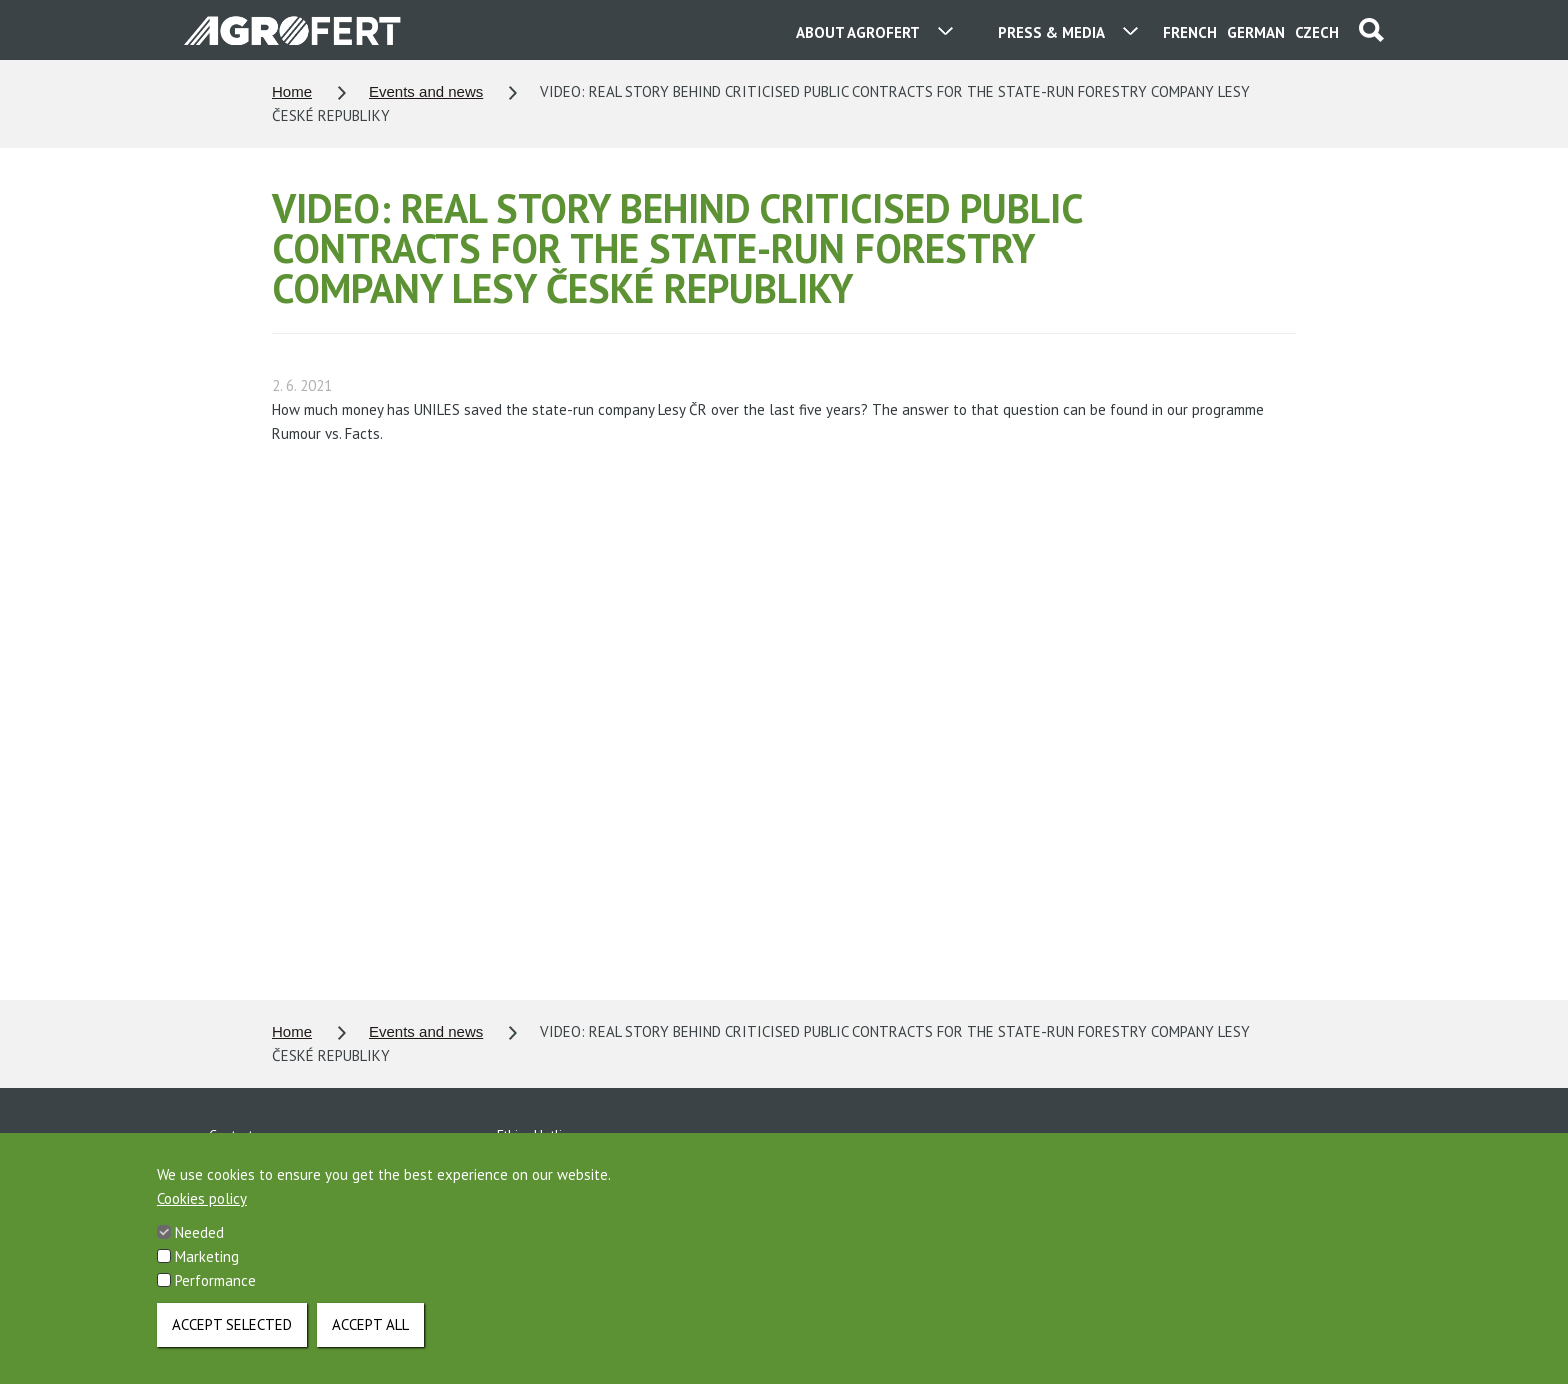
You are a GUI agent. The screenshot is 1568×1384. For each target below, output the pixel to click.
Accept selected (232, 1324)
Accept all (370, 1324)
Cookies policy (202, 1198)
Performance (215, 1280)
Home (292, 91)
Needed (199, 1232)
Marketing (207, 1256)
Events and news (426, 91)
